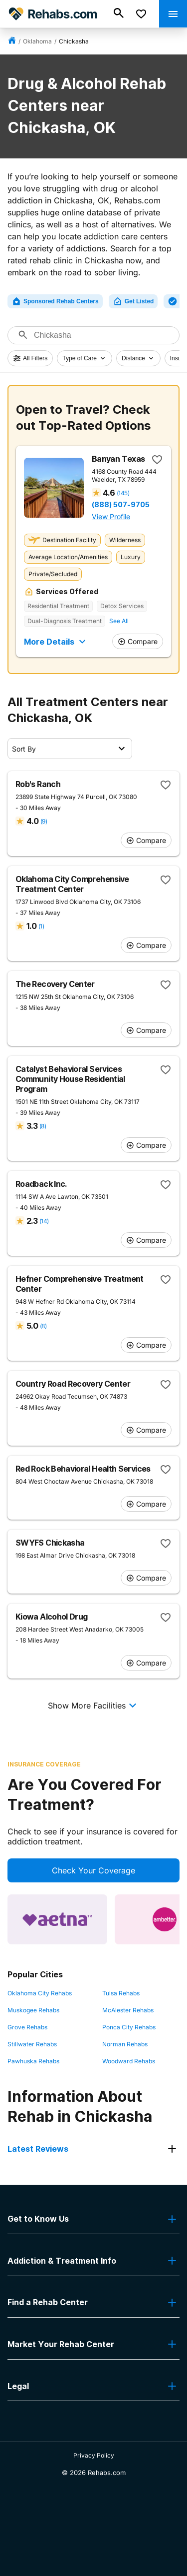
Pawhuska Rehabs (33, 2061)
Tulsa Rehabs (121, 1993)
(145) (123, 493)
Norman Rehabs (125, 2044)
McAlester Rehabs (128, 2010)
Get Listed (133, 301)
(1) (41, 926)
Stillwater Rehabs (32, 2044)
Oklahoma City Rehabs (39, 1993)
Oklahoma (37, 41)
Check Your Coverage (93, 1870)
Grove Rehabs (27, 2027)
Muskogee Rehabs (33, 2010)
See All (119, 621)
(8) (42, 1126)
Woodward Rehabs (128, 2061)
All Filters (30, 358)
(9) (43, 821)
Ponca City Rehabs (129, 2027)
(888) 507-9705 (121, 505)
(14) (43, 1221)
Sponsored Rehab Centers (55, 301)
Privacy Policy (93, 2455)
